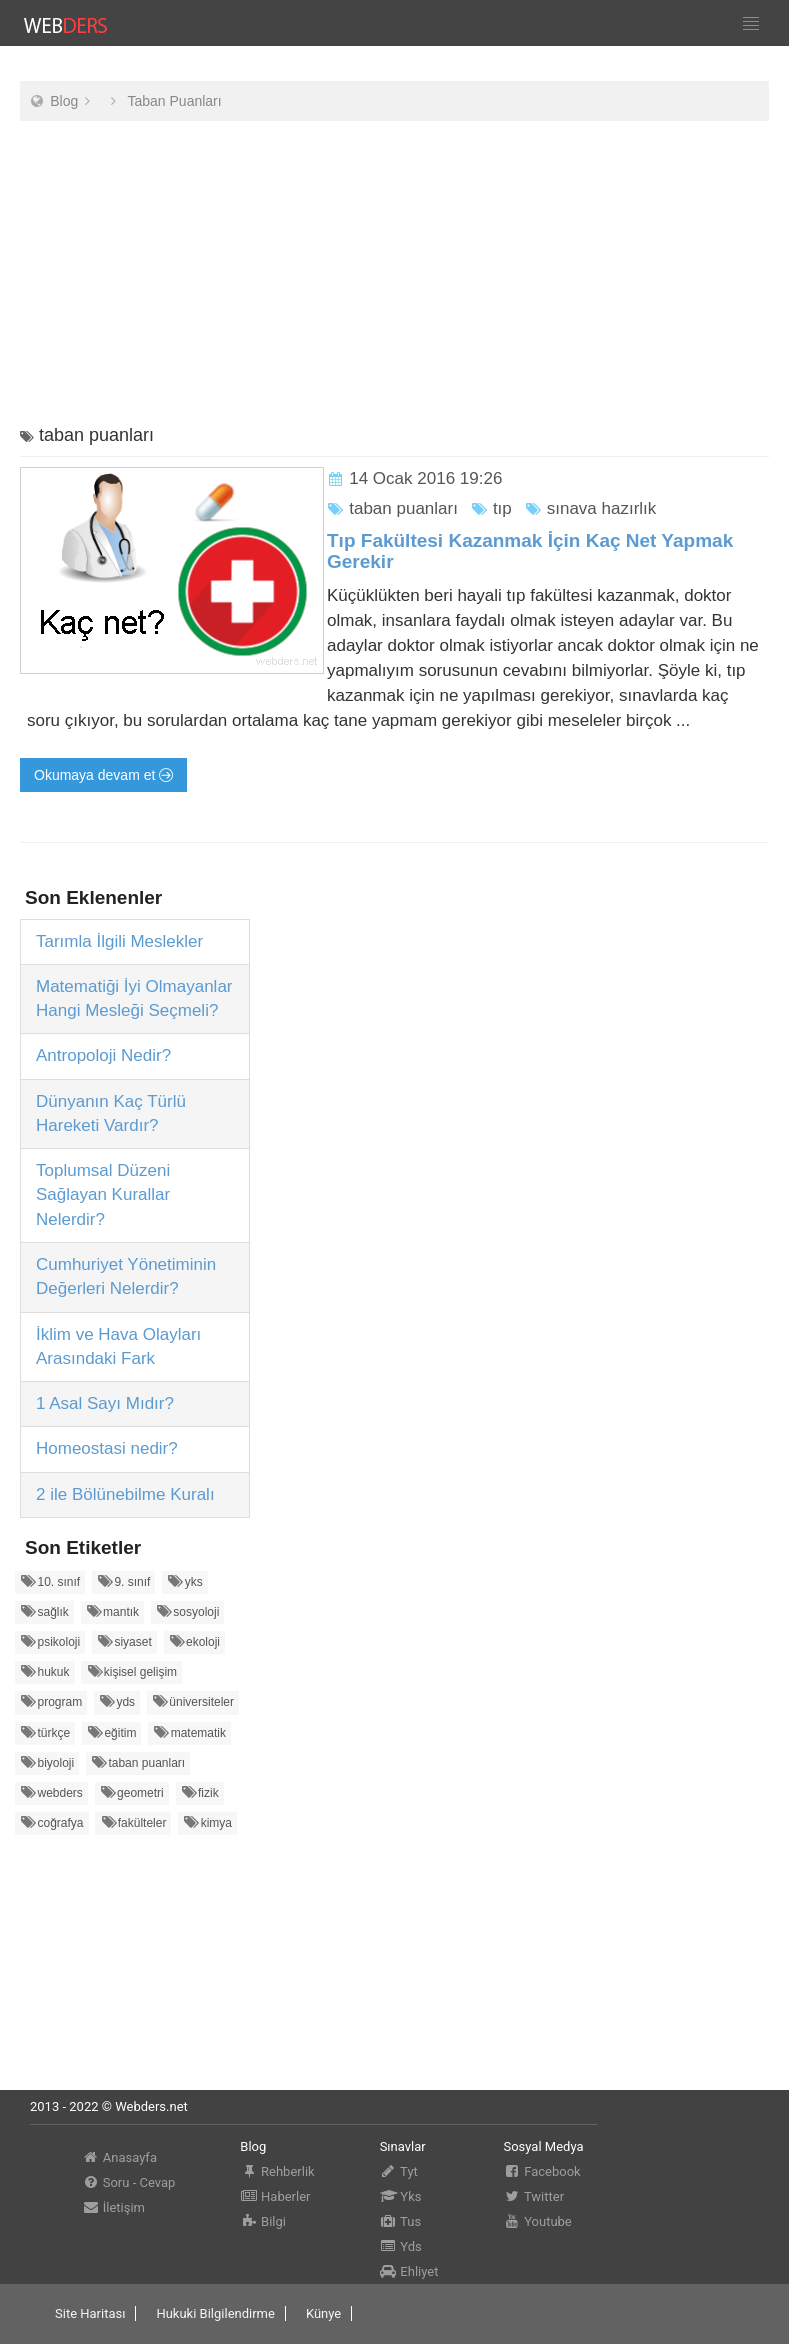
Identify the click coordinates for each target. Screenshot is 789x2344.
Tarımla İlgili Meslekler (119, 941)
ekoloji (195, 1641)
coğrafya (52, 1822)
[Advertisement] (394, 276)
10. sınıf (50, 1581)
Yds (401, 2246)
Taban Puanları (174, 101)
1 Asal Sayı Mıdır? (105, 1403)
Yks (401, 2196)
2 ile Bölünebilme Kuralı (125, 1494)
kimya (207, 1822)
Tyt (399, 2171)
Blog (64, 101)
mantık (113, 1611)
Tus (401, 2221)
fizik (200, 1792)
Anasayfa (119, 2157)
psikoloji (50, 1641)
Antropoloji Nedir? (103, 1055)
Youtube (537, 2221)
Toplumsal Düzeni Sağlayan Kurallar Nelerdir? (103, 1195)
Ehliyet (409, 2271)
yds (117, 1701)
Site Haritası (90, 2313)
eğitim (112, 1732)
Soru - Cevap (128, 2182)
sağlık (44, 1611)
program (51, 1701)
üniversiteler (193, 1701)
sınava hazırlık (591, 508)
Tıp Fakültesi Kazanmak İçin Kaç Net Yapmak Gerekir (530, 551)
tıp (491, 508)
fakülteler (133, 1822)
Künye (323, 2313)
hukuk (45, 1671)
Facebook (541, 2171)
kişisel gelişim (131, 1671)
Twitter (533, 2196)
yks (185, 1581)
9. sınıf (124, 1581)
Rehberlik (277, 2171)
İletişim (113, 2207)
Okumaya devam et (103, 775)
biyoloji (47, 1762)
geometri (132, 1792)
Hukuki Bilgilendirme (215, 2313)
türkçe (45, 1732)
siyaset (124, 1641)
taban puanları (392, 508)
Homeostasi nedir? (107, 1448)
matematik (189, 1732)
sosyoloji (188, 1611)
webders (51, 1792)
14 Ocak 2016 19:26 (425, 478)
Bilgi (263, 2221)
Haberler (275, 2196)
